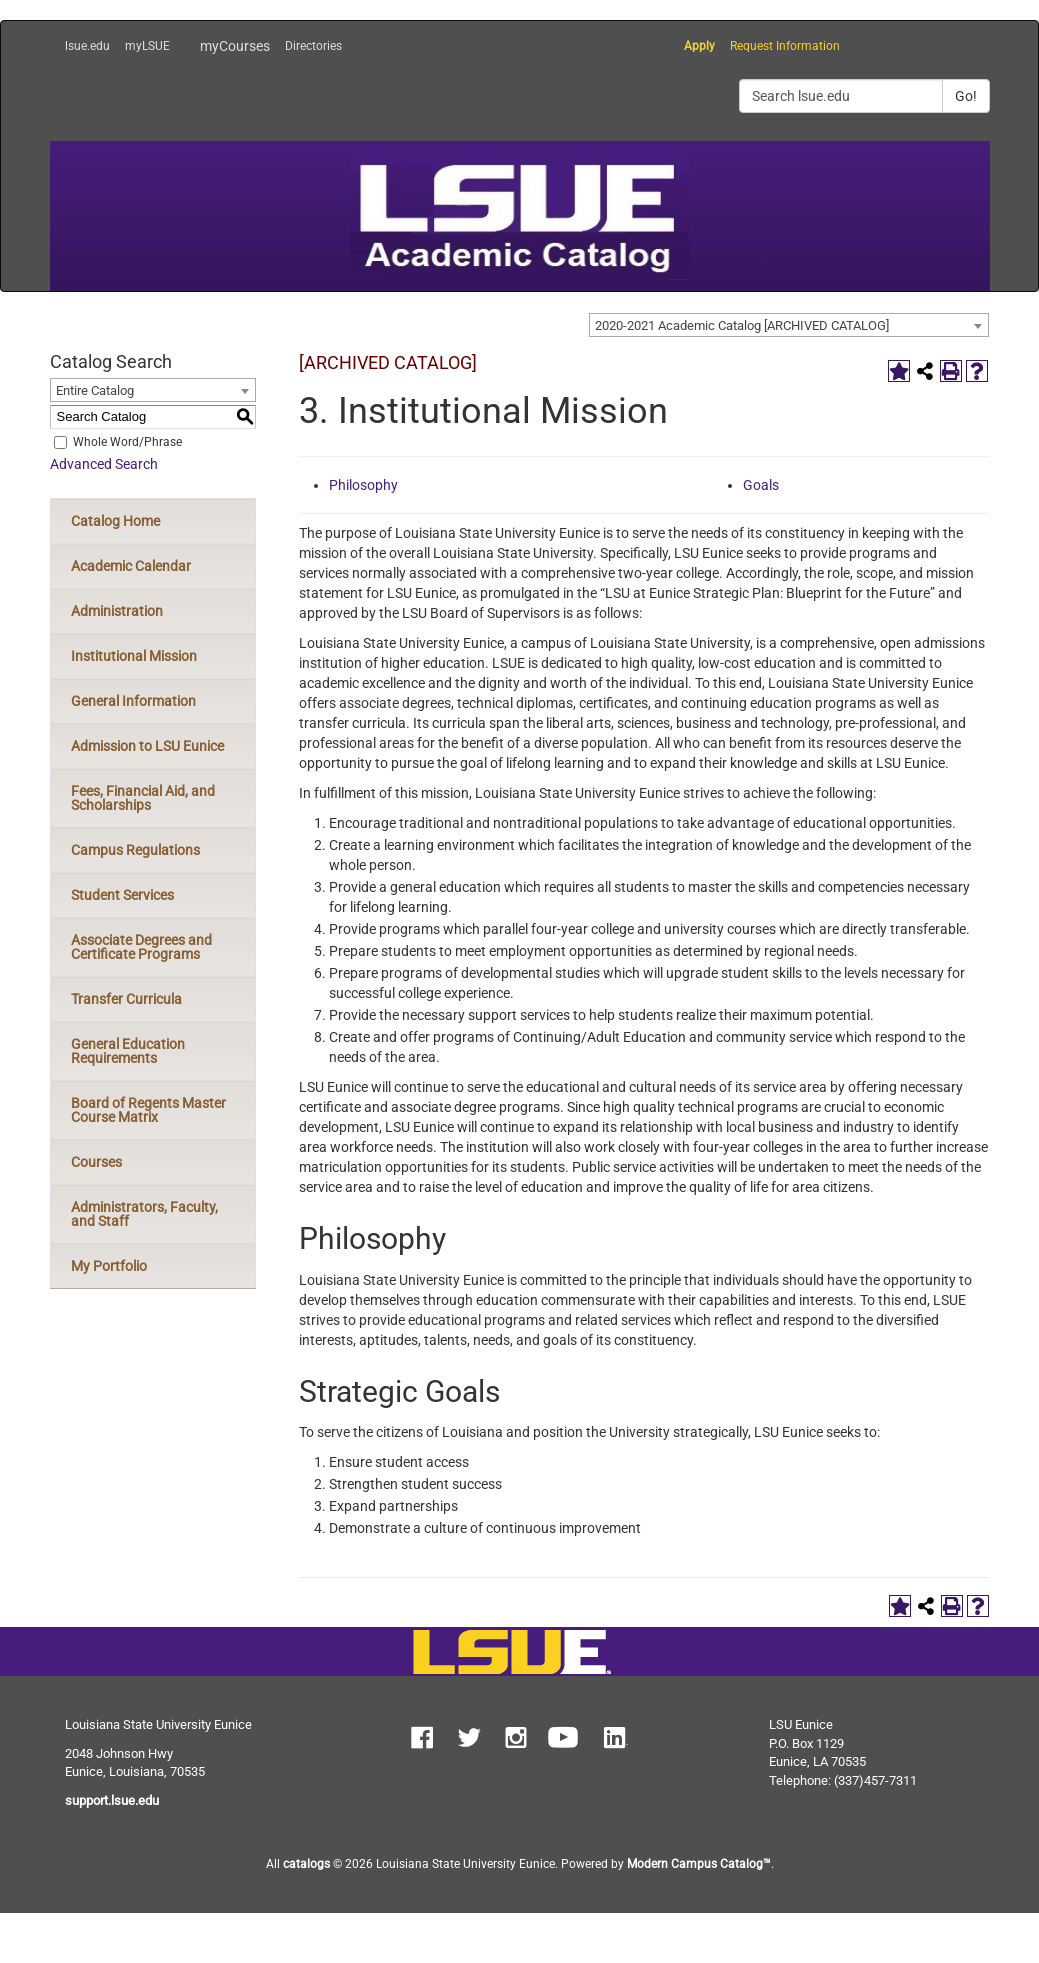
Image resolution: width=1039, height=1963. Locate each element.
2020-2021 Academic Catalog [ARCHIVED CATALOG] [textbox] (742, 325)
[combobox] (789, 325)
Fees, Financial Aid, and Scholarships (143, 798)
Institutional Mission (134, 656)
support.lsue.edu (112, 1800)
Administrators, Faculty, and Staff (144, 1214)
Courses (96, 1162)
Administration (117, 611)
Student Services (122, 895)
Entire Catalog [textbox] (95, 390)
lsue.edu (87, 46)
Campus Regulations (135, 850)
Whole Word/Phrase (127, 442)
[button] (422, 1740)
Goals (761, 485)
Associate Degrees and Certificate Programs (141, 947)
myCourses (235, 46)
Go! (966, 96)
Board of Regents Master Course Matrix (148, 1110)
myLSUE (147, 46)
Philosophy (363, 485)
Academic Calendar (131, 566)
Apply (699, 46)
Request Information (785, 46)
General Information (133, 701)
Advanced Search (104, 464)
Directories (313, 46)
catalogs (306, 1864)
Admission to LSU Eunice (147, 746)
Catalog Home (115, 521)
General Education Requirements (128, 1051)
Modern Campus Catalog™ (699, 1864)
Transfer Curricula (126, 999)
